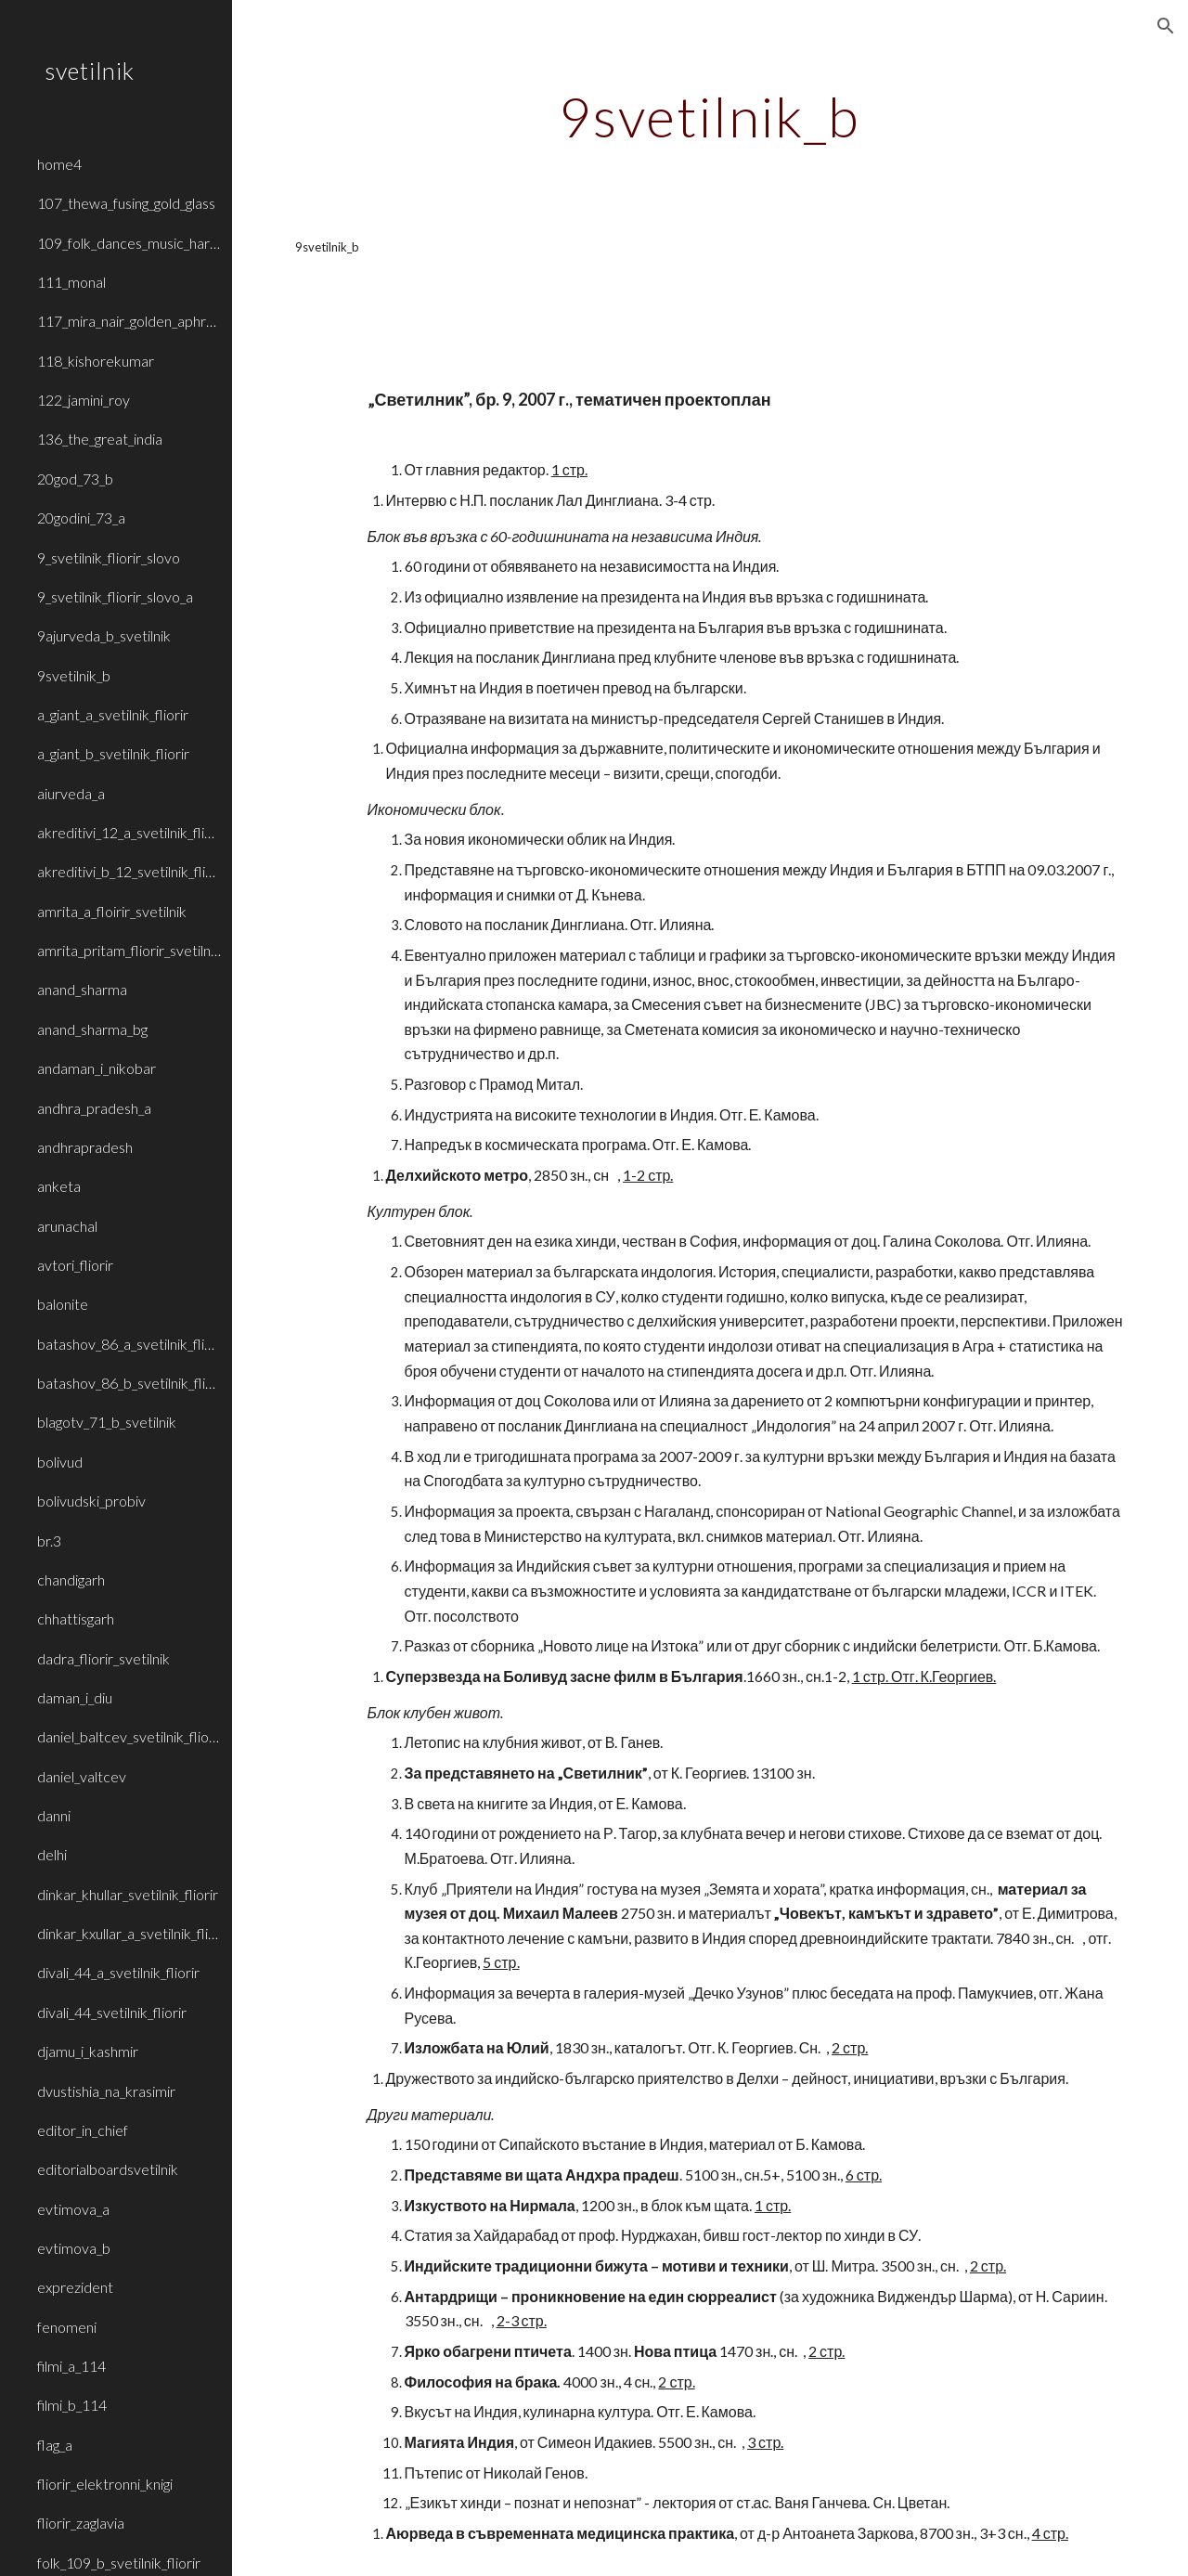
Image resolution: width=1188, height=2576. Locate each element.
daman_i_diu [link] (74, 1697)
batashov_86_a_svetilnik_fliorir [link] (129, 1344)
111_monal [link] (71, 282)
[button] (1165, 26)
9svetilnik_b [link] (73, 675)
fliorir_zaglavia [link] (80, 2522)
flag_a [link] (54, 2444)
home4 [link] (59, 164)
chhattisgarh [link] (75, 1618)
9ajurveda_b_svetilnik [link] (104, 635)
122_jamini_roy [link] (83, 399)
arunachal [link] (67, 1226)
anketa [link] (59, 1186)
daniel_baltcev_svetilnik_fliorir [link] (129, 1736)
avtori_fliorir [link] (75, 1265)
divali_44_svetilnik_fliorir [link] (112, 2012)
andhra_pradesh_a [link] (94, 1108)
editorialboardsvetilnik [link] (107, 2169)
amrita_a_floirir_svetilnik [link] (112, 911)
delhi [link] (52, 1854)
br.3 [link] (49, 1540)
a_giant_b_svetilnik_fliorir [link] (113, 753)
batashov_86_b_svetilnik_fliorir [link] (129, 1383)
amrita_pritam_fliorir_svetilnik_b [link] (129, 950)
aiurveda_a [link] (71, 793)
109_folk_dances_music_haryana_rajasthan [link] (129, 243)
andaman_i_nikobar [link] (96, 1068)
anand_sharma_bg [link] (92, 1029)
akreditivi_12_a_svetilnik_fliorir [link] (129, 832)
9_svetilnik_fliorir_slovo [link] (108, 557)
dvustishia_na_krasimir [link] (106, 2091)
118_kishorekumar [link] (95, 360)
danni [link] (54, 1815)
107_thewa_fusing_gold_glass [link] (126, 203)
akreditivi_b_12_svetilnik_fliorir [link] (129, 871)
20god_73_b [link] (75, 478)
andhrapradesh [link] (85, 1147)
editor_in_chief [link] (82, 2130)
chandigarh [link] (71, 1579)
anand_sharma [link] (82, 989)
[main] (710, 116)
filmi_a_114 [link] (71, 2366)
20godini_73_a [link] (81, 517)
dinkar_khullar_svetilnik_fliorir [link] (127, 1894)
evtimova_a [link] (73, 2209)
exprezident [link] (75, 2287)
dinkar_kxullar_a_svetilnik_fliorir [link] (129, 1933)
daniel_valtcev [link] (81, 1776)
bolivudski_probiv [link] (91, 1500)
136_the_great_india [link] (99, 438)
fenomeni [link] (67, 2327)
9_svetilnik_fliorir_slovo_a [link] (115, 596)
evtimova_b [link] (73, 2248)
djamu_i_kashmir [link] (87, 2051)
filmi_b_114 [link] (72, 2405)
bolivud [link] (60, 1461)
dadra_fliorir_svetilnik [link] (103, 1658)
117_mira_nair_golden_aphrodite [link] (129, 321)
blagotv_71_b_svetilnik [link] (106, 1421)
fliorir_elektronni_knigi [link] (105, 2483)
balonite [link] (62, 1304)
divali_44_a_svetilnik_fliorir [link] (118, 1972)
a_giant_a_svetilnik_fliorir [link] (112, 714)
